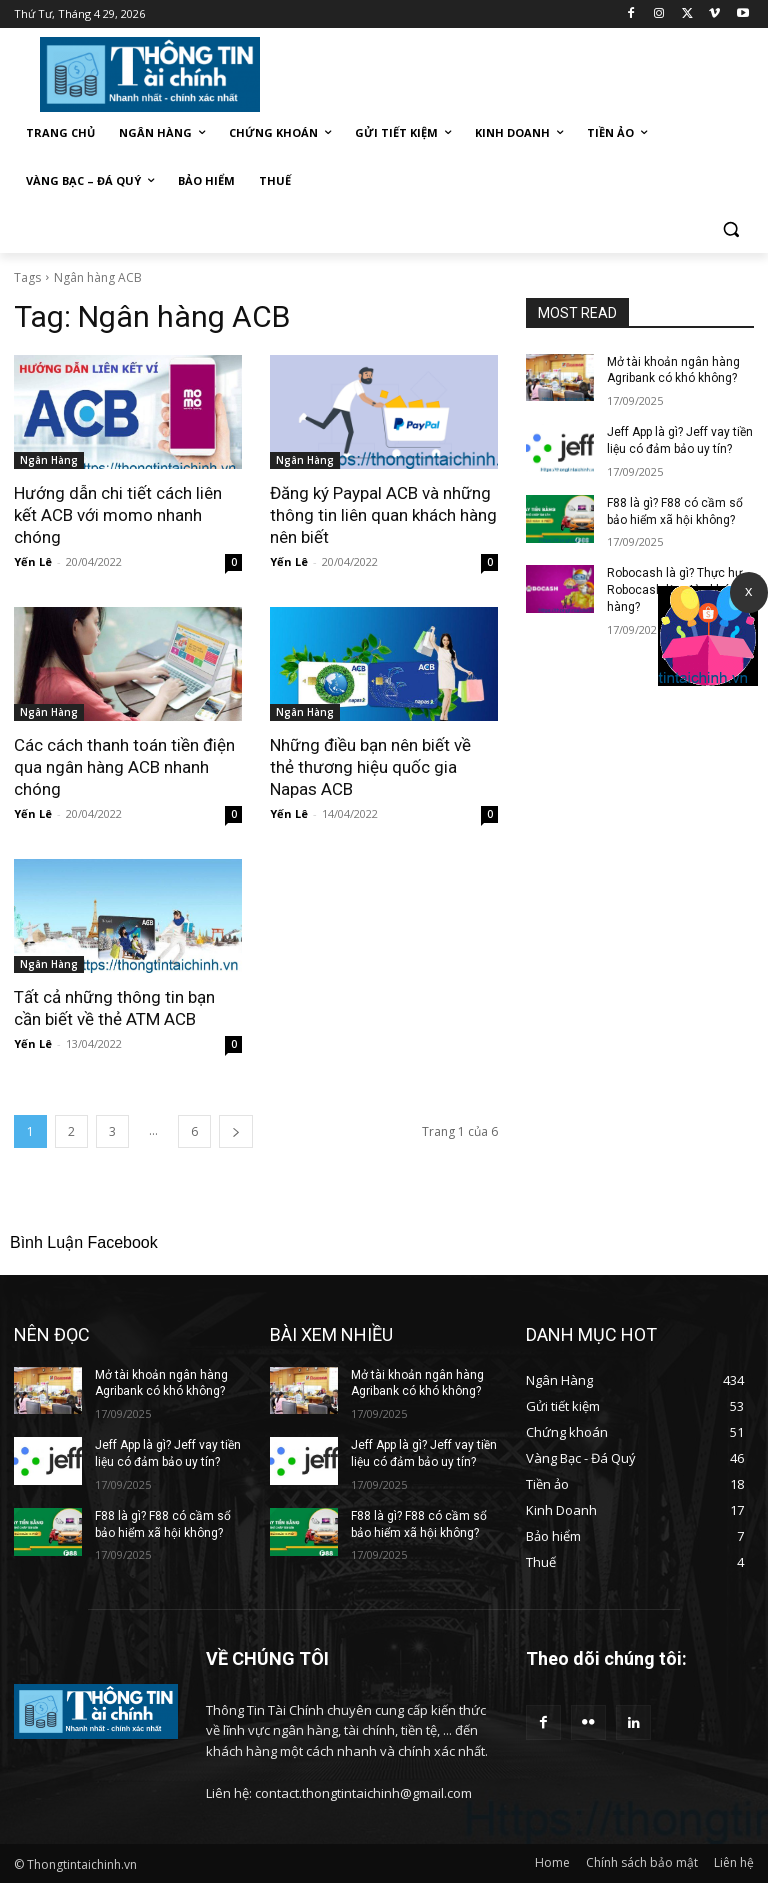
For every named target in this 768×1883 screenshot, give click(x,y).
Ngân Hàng (49, 460)
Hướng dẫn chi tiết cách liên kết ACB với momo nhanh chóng (118, 515)
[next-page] (236, 1131)
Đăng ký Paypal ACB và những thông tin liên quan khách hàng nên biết (383, 515)
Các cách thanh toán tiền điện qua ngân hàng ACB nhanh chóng (124, 767)
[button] (730, 229)
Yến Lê (33, 561)
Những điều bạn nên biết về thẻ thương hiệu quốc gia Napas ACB (370, 767)
